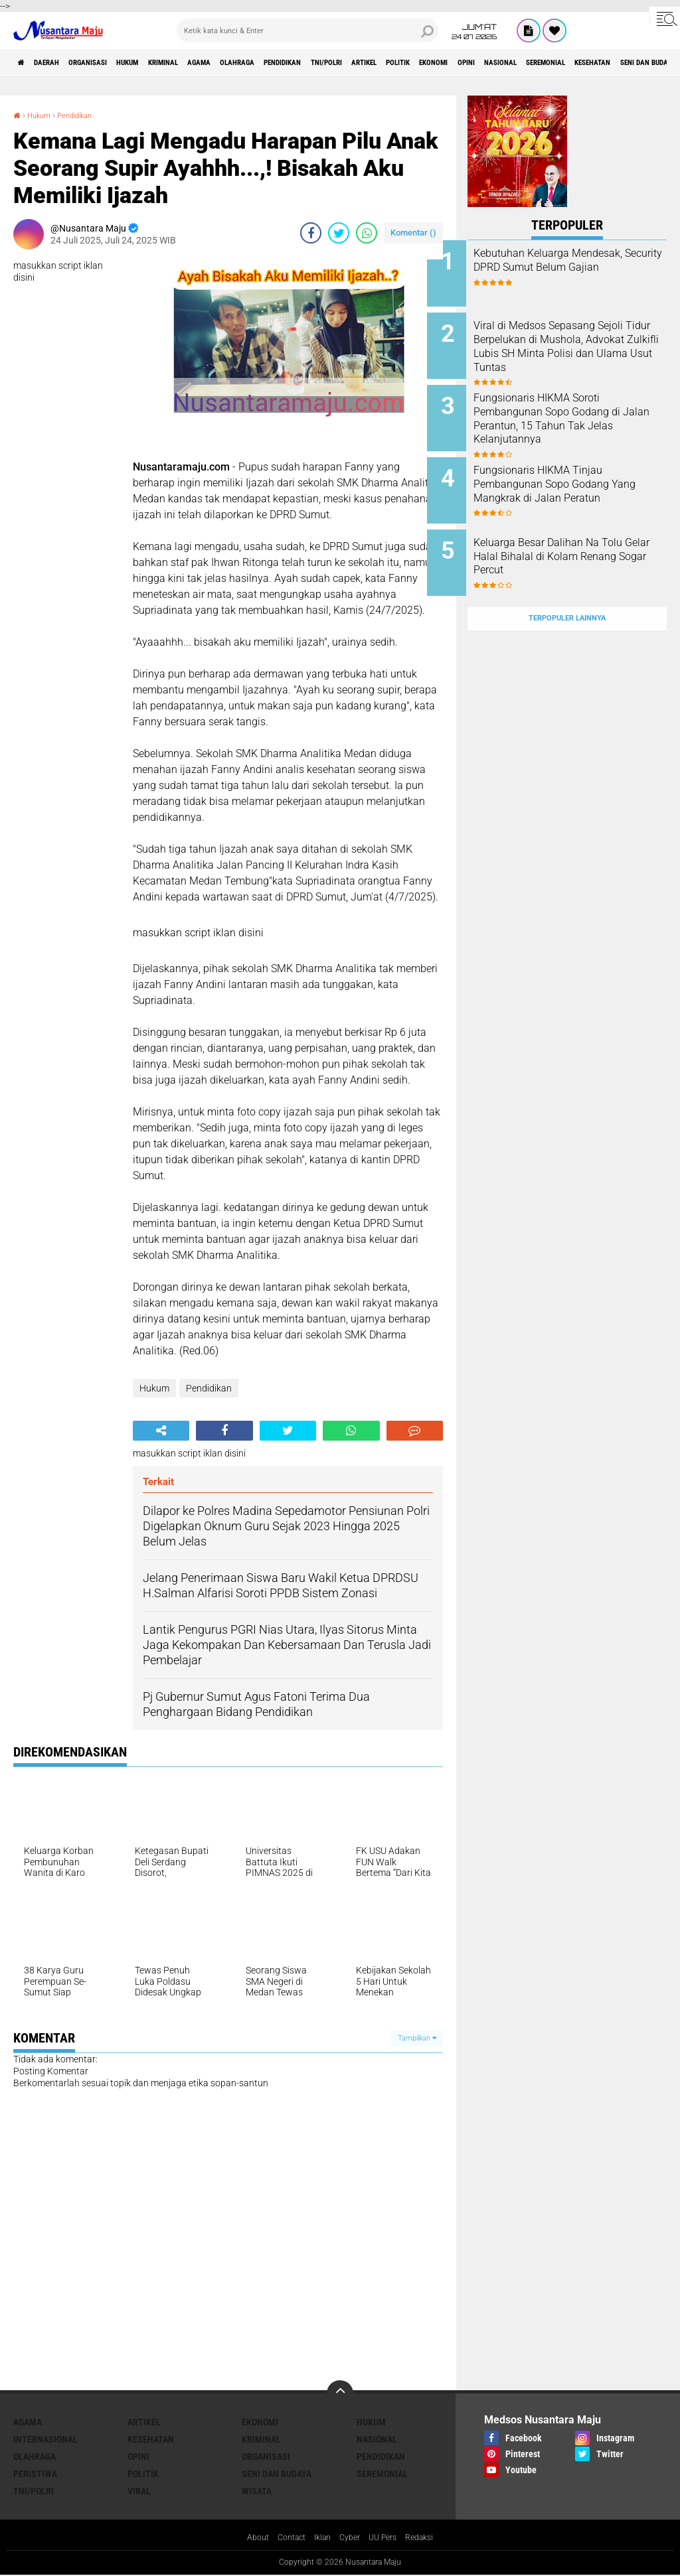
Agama (268, 62)
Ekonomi (588, 62)
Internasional (45, 2439)
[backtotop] (340, 2393)
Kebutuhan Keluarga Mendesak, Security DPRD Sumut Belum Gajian (574, 267)
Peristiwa (35, 2474)
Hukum (169, 62)
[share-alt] (161, 1431)
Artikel (491, 62)
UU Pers (388, 2539)
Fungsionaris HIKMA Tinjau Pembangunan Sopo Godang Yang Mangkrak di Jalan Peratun (581, 475)
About (247, 2539)
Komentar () (413, 233)
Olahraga (319, 62)
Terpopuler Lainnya (567, 586)
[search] (307, 30)
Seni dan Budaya (276, 2474)
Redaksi (429, 2539)
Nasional (377, 2439)
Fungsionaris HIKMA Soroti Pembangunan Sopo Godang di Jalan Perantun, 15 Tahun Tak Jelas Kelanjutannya (581, 408)
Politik (538, 62)
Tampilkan (417, 2038)
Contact (285, 2539)
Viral (139, 2491)
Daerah (60, 62)
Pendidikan (379, 62)
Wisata (257, 2491)
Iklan (321, 2539)
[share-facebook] (310, 233)
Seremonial (382, 2474)
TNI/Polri (439, 62)
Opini (632, 62)
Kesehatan (151, 2439)
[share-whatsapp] (366, 233)
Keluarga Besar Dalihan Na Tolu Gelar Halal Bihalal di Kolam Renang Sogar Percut (579, 535)
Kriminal (218, 62)
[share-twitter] (338, 233)
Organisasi (115, 62)
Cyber (351, 2539)
